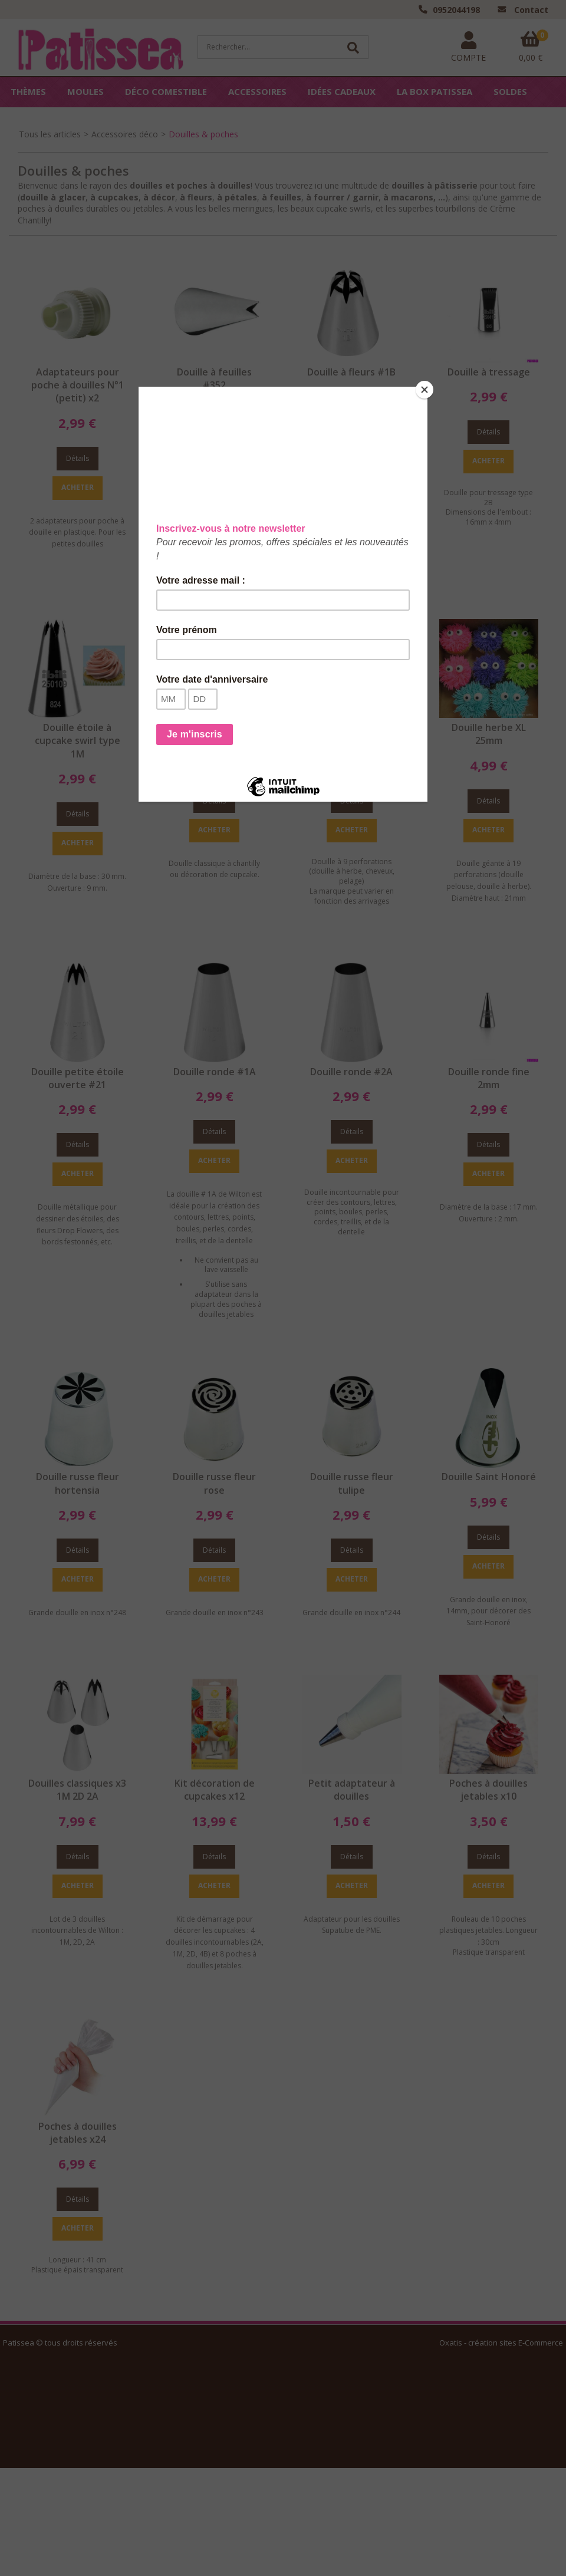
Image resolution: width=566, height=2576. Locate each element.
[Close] (424, 389)
